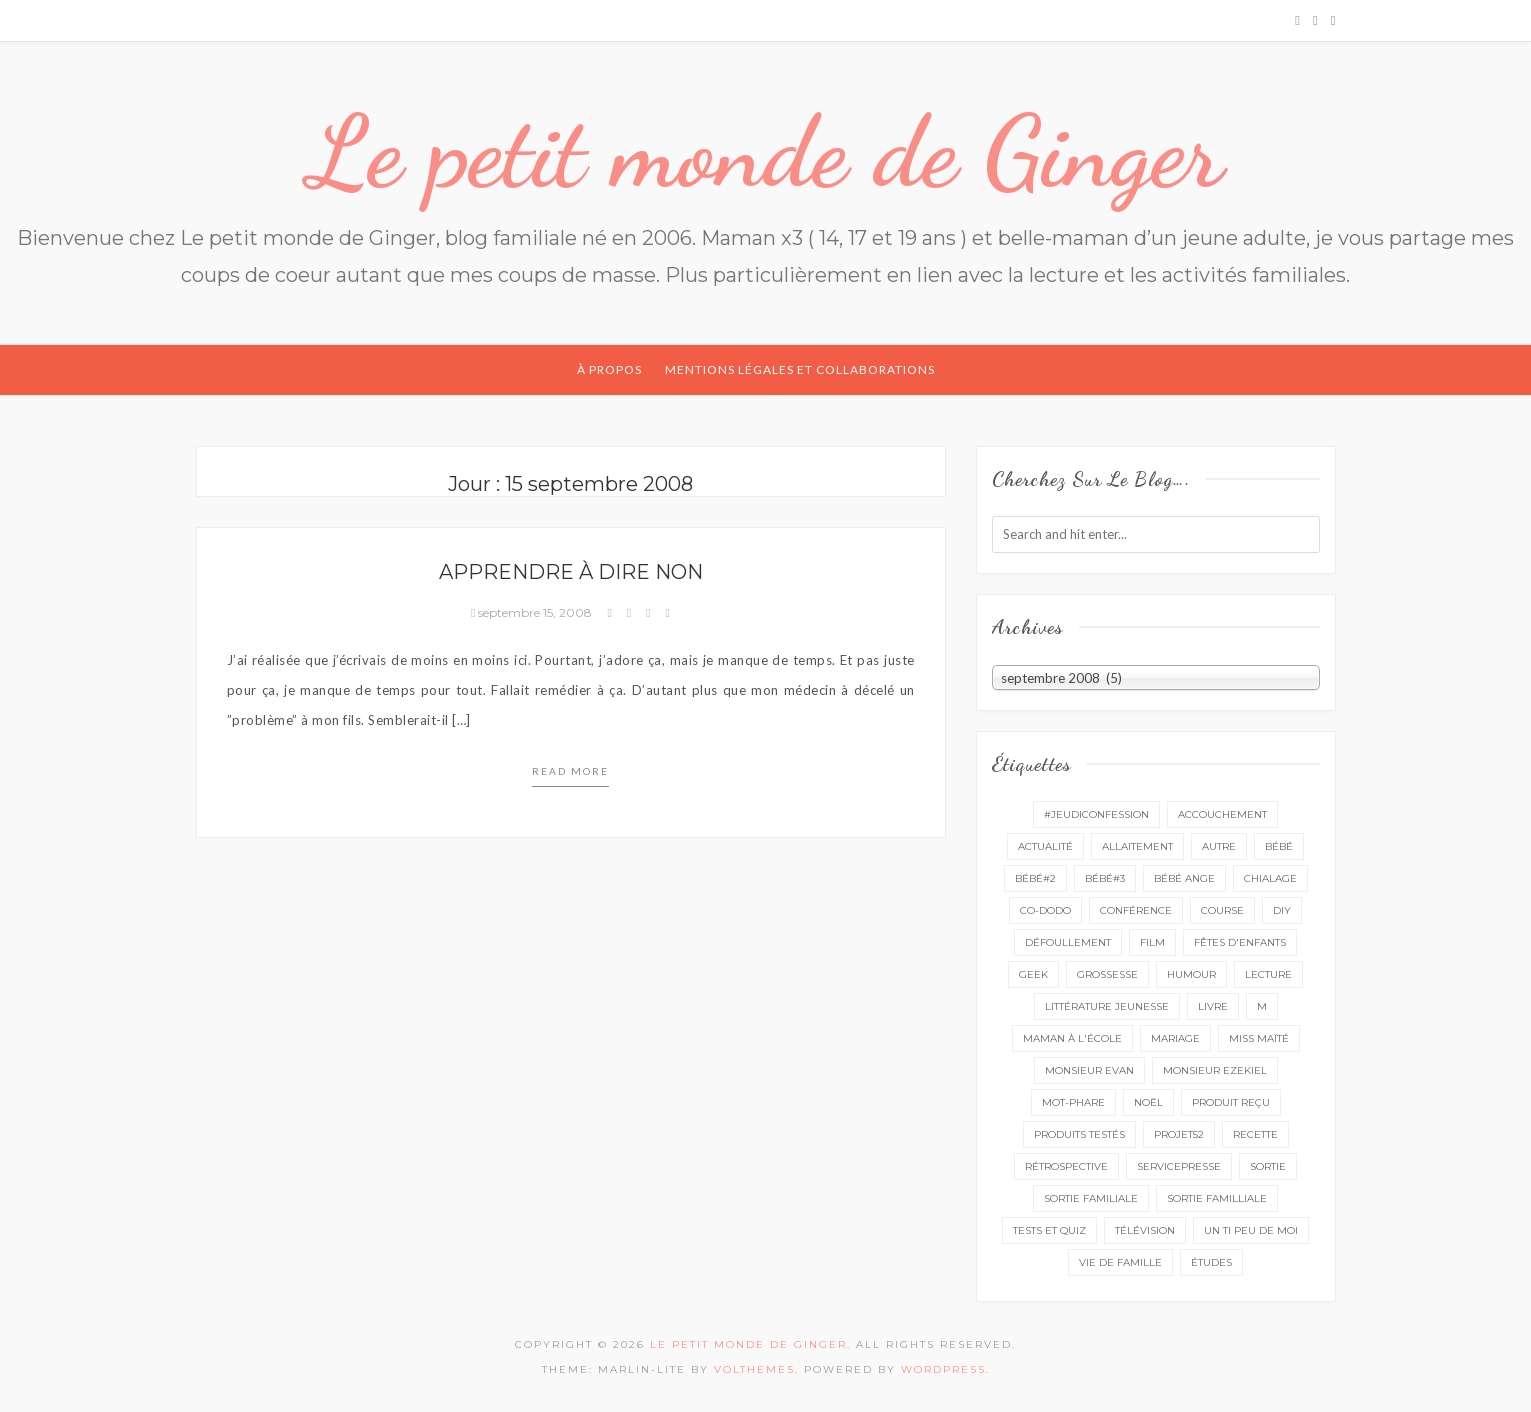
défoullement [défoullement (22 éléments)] (1068, 942)
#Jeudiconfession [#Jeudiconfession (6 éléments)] (1096, 814)
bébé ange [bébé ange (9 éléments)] (1184, 878)
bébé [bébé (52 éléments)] (1279, 846)
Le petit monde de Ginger (766, 152)
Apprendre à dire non (571, 572)
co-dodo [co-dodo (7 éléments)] (1045, 910)
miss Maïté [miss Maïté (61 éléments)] (1259, 1038)
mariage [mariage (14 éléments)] (1175, 1038)
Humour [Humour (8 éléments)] (1191, 974)
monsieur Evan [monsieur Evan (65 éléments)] (1089, 1070)
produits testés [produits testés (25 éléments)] (1079, 1134)
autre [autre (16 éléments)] (1219, 846)
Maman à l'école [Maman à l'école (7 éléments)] (1072, 1038)
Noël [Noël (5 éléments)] (1148, 1102)
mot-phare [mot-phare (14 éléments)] (1073, 1102)
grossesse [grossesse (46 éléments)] (1107, 974)
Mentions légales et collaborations (800, 369)
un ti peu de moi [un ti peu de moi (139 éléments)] (1251, 1230)
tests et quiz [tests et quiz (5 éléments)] (1049, 1230)
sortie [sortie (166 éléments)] (1268, 1166)
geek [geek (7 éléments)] (1033, 974)
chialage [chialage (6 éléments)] (1270, 878)
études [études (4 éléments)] (1211, 1262)
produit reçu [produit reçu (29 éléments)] (1231, 1102)
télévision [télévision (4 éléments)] (1145, 1230)
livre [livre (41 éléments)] (1213, 1006)
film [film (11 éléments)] (1152, 942)
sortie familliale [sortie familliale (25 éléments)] (1217, 1198)
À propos (609, 369)
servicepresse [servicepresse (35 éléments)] (1179, 1166)
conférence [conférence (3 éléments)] (1136, 910)
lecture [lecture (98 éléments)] (1268, 974)
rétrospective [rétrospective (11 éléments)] (1066, 1166)
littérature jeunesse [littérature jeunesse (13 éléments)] (1107, 1006)
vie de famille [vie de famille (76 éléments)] (1120, 1262)
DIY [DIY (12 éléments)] (1282, 910)
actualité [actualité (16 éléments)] (1045, 846)
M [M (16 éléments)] (1262, 1006)
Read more (570, 771)
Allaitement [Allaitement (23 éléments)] (1137, 846)
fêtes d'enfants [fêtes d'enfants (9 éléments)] (1240, 942)
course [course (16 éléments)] (1222, 910)
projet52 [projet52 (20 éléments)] (1179, 1134)
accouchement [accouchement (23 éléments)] (1222, 814)
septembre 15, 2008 (533, 612)
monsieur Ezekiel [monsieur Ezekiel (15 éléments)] (1215, 1070)
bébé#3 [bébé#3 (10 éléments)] (1105, 878)
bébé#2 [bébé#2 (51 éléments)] (1035, 878)
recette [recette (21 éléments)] (1255, 1134)
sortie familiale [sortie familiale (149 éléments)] (1091, 1198)
